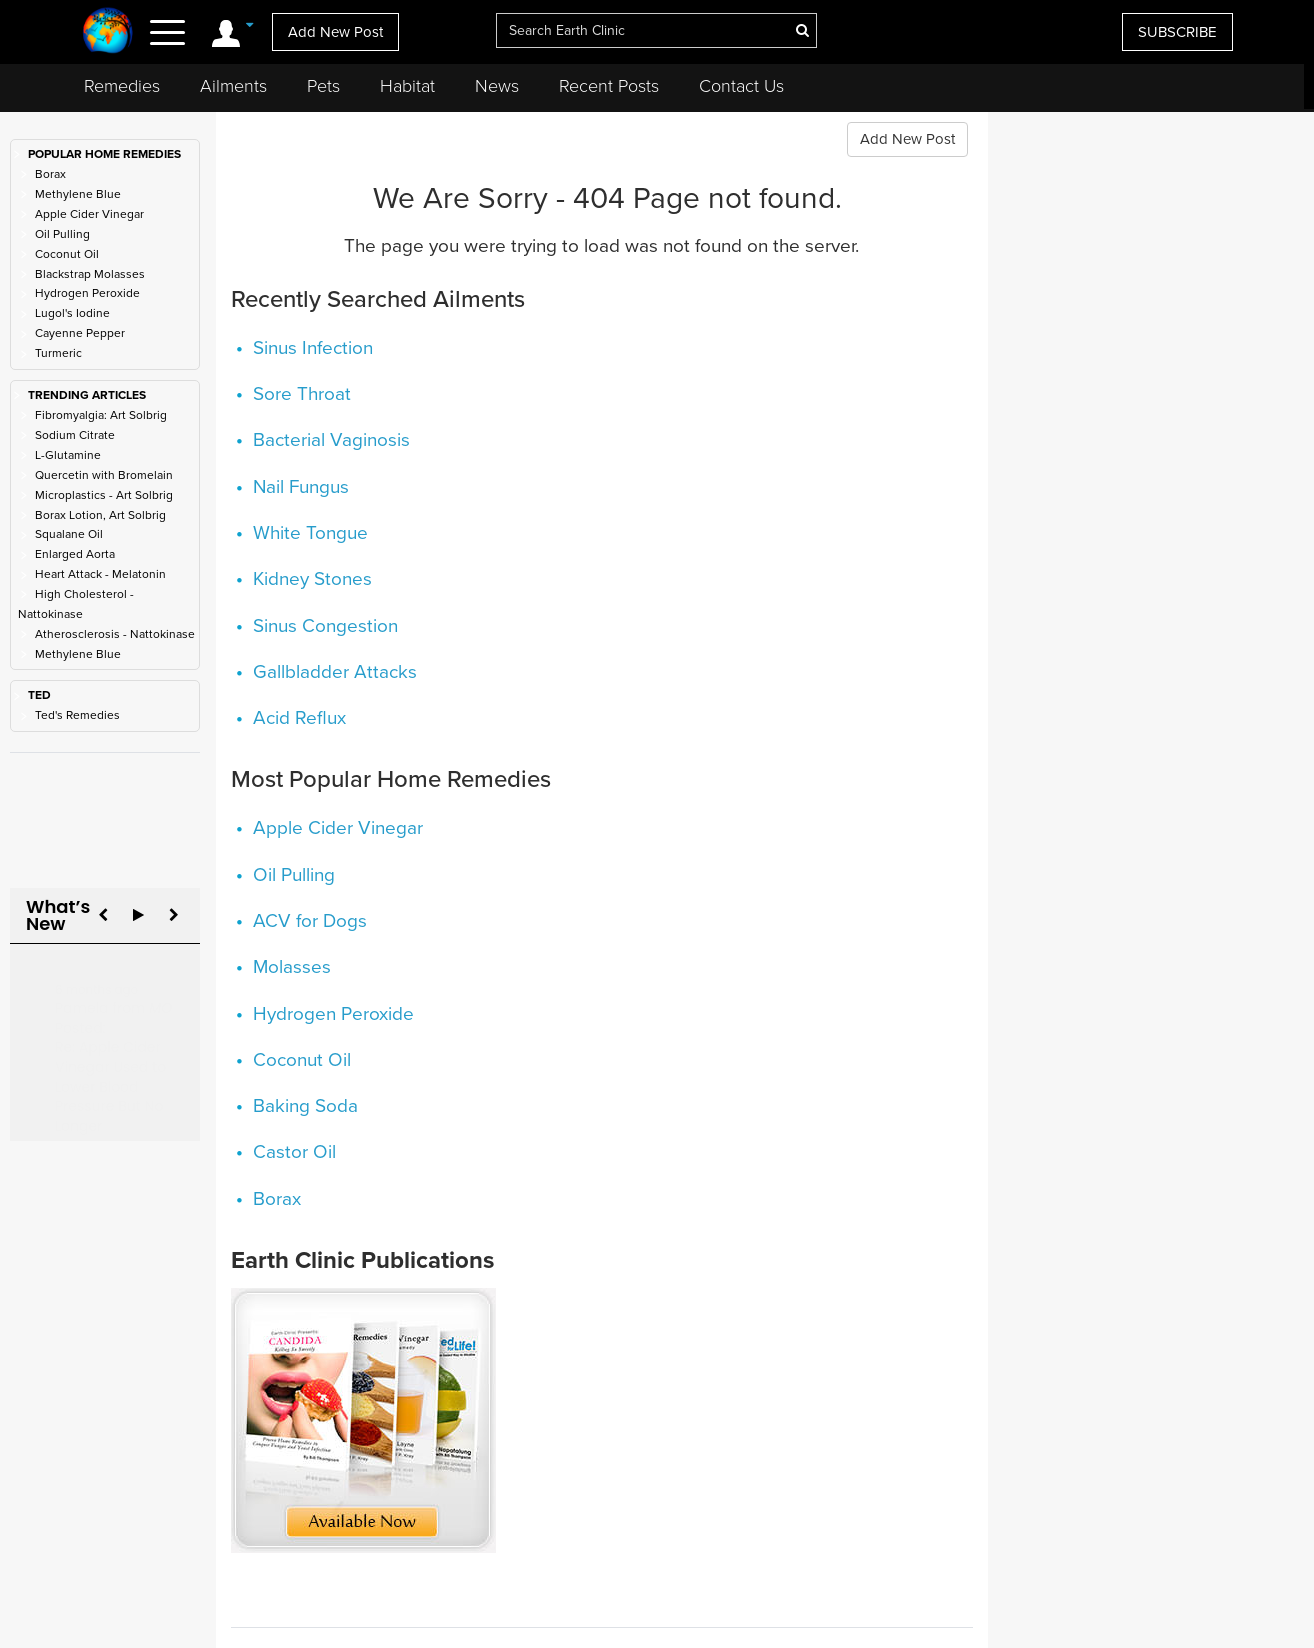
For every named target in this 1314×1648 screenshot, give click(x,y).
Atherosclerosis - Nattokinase (115, 634)
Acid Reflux (299, 718)
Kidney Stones (312, 579)
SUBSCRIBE (1177, 32)
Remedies (122, 86)
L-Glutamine (68, 455)
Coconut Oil (67, 254)
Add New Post (335, 32)
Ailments (233, 86)
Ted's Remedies (77, 715)
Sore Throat (302, 394)
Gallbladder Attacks (335, 672)
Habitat (407, 86)
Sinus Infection (313, 348)
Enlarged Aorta (75, 554)
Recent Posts (609, 86)
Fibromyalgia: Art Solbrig (101, 415)
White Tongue (310, 533)
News (497, 86)
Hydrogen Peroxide (87, 293)
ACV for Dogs (310, 921)
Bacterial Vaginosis (331, 440)
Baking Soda (305, 1106)
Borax (50, 174)
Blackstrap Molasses (90, 274)
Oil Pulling (62, 234)
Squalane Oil (69, 534)
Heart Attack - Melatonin (100, 574)
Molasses (292, 967)
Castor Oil (294, 1152)
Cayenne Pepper (80, 333)
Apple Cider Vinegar (89, 214)
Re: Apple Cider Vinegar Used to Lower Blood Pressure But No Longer (110, 1066)
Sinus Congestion (325, 626)
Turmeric (58, 353)
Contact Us (741, 86)
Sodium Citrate (75, 435)
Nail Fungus (301, 487)
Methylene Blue (78, 194)
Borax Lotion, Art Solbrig (100, 515)
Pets (323, 86)
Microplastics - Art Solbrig (104, 495)
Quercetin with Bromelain (104, 475)
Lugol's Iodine (72, 313)
